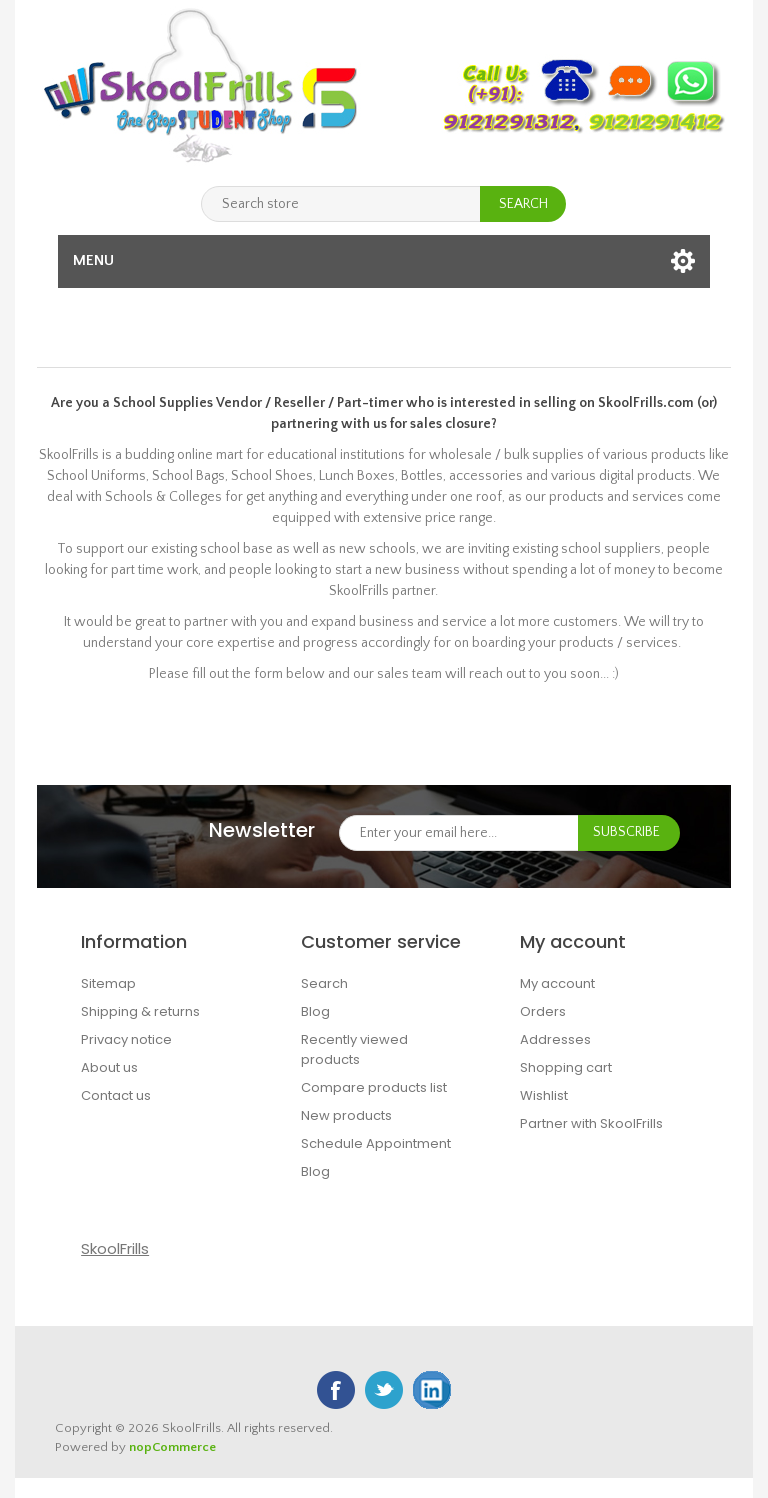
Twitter (384, 1390)
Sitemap (108, 983)
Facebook (336, 1390)
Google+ (432, 1390)
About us (109, 1067)
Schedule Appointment (376, 1143)
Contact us (116, 1095)
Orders (543, 1011)
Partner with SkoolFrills (591, 1123)
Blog (315, 1011)
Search (324, 983)
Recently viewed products (354, 1049)
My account (557, 983)
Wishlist (544, 1095)
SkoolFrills (115, 1248)
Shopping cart (566, 1067)
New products (346, 1115)
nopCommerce (172, 1447)
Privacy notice (126, 1039)
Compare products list (374, 1087)
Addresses (555, 1039)
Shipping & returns (140, 1011)
